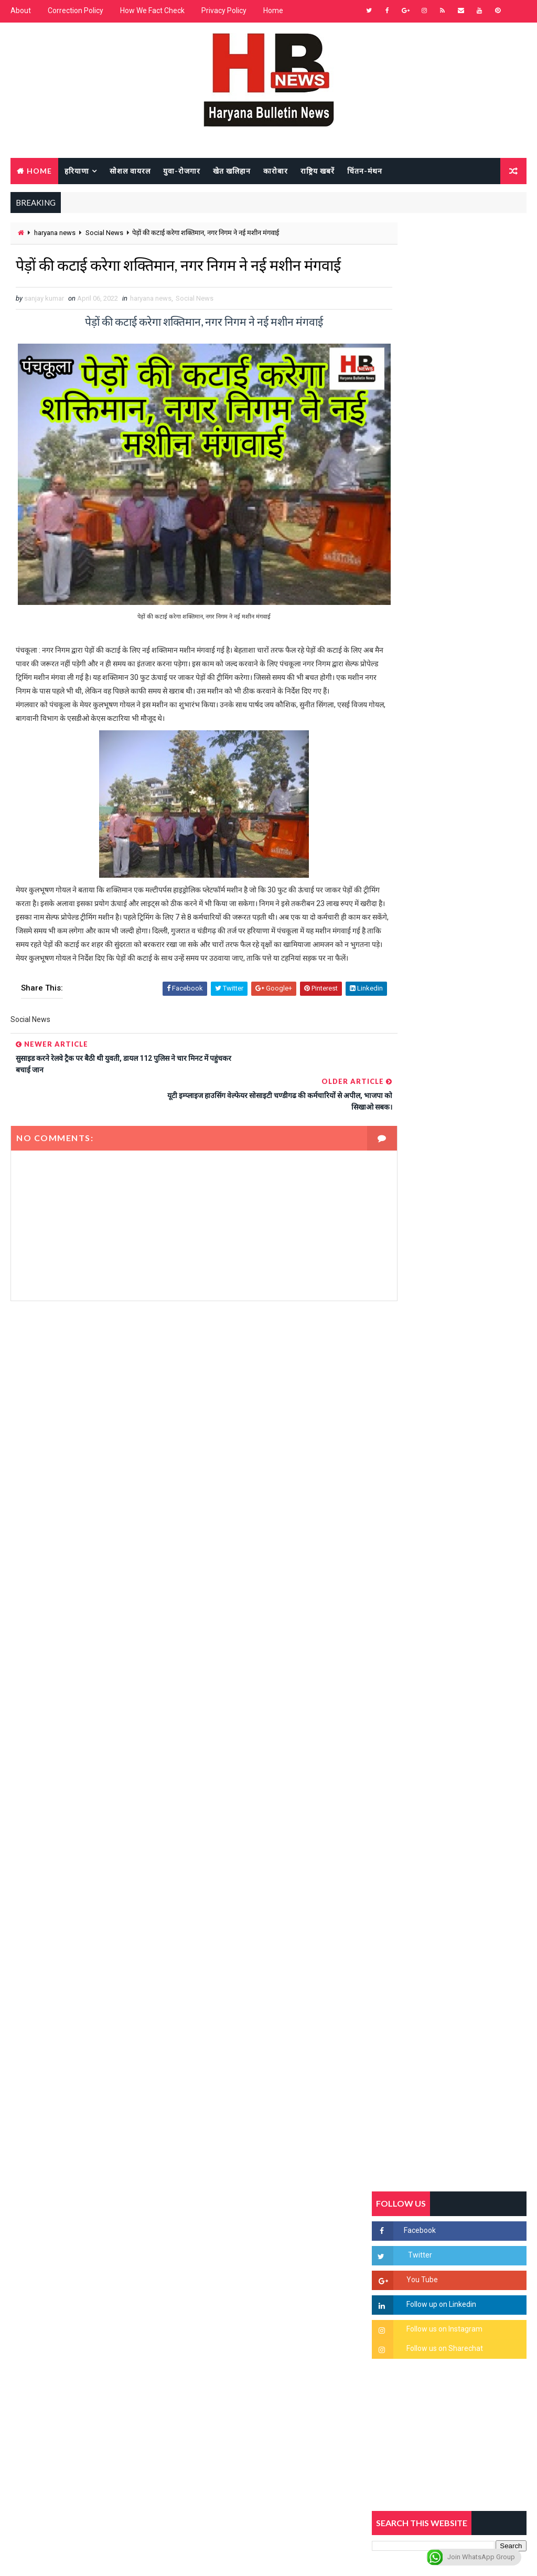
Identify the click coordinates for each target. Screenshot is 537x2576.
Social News (104, 233)
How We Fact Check (152, 10)
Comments (500, 1003)
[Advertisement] (185, 1395)
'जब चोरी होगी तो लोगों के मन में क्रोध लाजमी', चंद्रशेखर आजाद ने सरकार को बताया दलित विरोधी (472, 1232)
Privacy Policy (223, 10)
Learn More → (47, 2278)
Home (273, 10)
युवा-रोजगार (181, 169)
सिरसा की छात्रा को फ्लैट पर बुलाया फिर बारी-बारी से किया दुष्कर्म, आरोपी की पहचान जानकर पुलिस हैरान (471, 1188)
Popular (449, 1003)
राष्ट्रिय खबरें (317, 169)
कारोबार (275, 169)
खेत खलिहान (232, 169)
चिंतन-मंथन (364, 169)
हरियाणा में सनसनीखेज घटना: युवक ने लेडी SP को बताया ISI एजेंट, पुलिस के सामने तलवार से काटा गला (472, 1276)
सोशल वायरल (130, 169)
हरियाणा (77, 169)
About (20, 10)
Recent (397, 1003)
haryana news (55, 233)
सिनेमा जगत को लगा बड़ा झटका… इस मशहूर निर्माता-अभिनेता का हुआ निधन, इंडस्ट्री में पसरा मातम (473, 1534)
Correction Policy (75, 10)
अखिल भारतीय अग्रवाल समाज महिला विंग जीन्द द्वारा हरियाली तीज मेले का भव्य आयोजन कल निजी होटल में (471, 1363)
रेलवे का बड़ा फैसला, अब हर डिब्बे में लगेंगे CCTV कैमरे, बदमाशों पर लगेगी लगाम (472, 1578)
